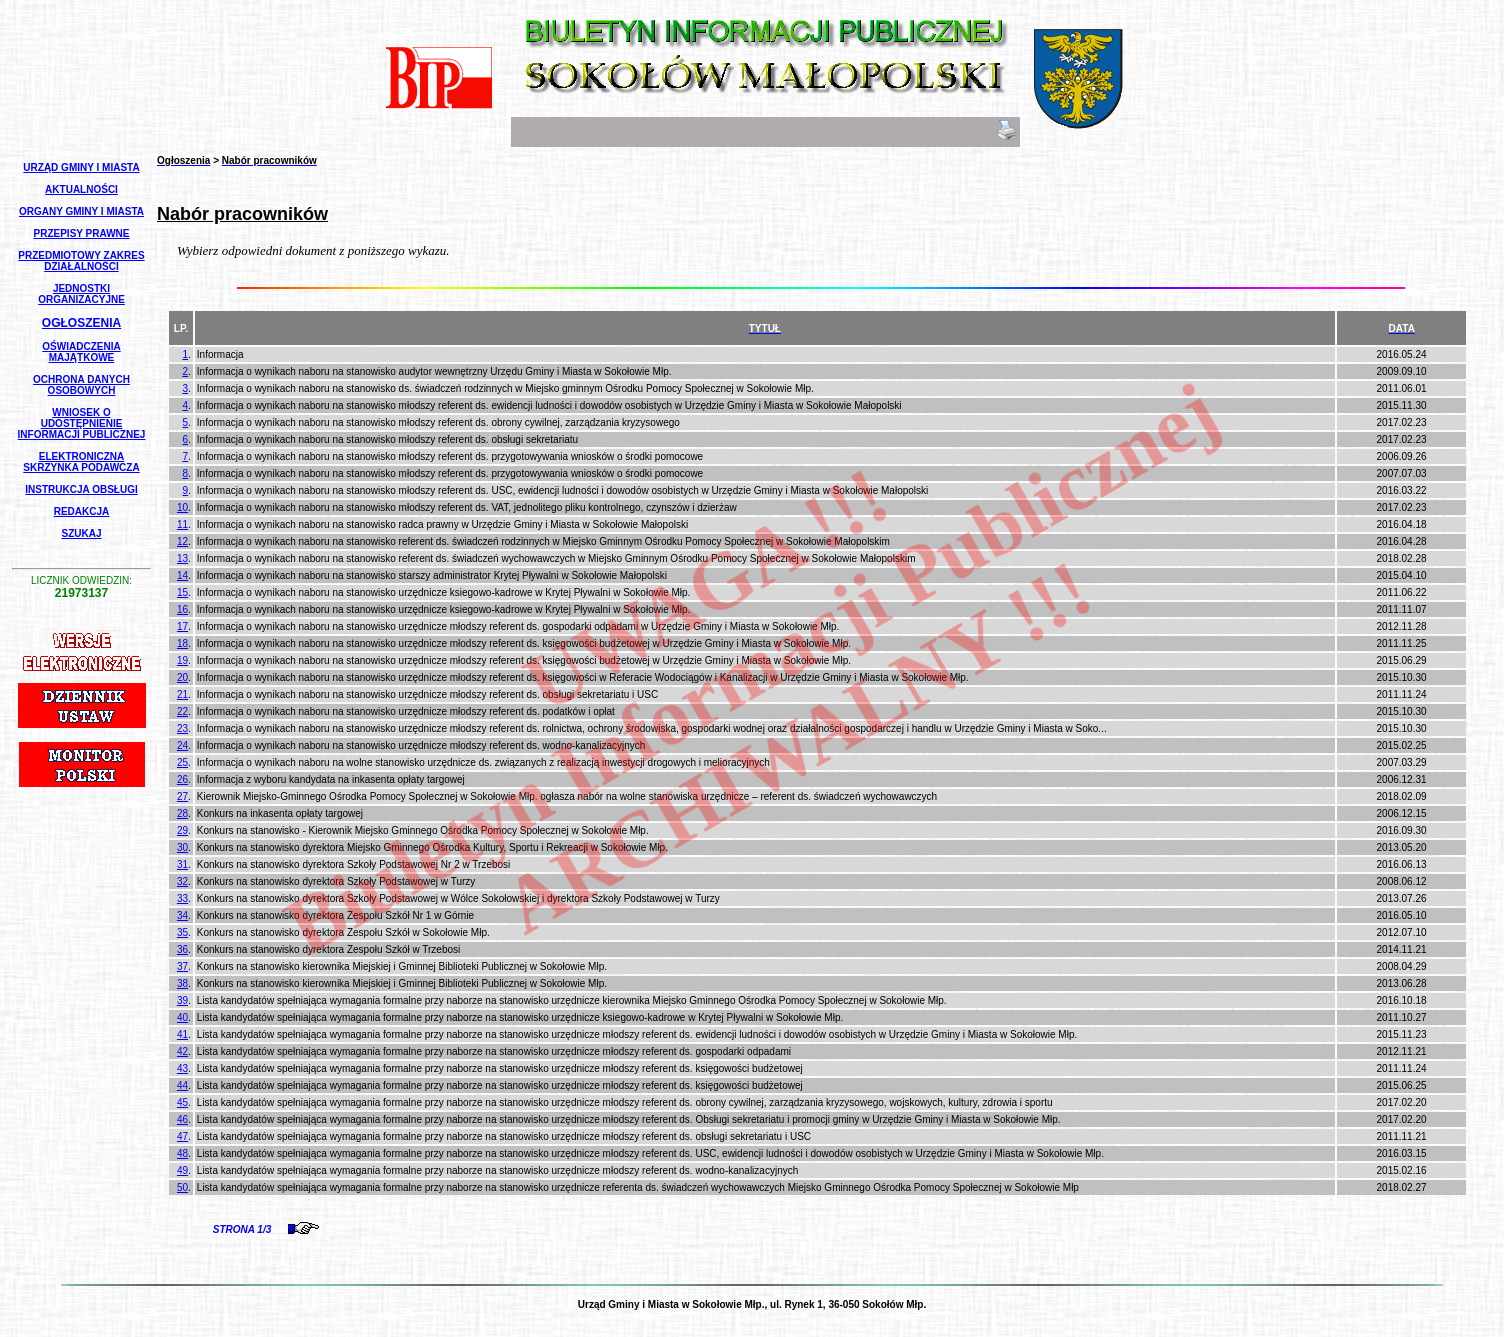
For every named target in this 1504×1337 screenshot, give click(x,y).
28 (182, 813)
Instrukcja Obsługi (81, 489)
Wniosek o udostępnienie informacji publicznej (82, 423)
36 (182, 949)
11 (182, 524)
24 (182, 745)
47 (182, 1136)
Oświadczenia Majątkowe (81, 352)
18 (182, 643)
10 (182, 507)
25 (182, 762)
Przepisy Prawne (82, 233)
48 (182, 1153)
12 (182, 541)
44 (182, 1085)
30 (182, 847)
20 (182, 677)
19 (182, 660)
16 (182, 609)
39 (182, 1000)
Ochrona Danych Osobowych (81, 385)
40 (182, 1017)
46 (182, 1119)
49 (182, 1170)
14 (182, 575)
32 (182, 881)
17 (182, 626)
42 (182, 1051)
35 (182, 932)
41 (182, 1034)
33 (182, 898)
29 (182, 830)
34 (182, 915)
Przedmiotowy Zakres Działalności (81, 261)
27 (182, 796)
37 (182, 966)
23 (182, 728)
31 (182, 864)
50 (182, 1187)
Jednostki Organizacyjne (81, 294)
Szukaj (81, 533)
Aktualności (81, 189)
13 (182, 558)
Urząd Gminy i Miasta (81, 167)
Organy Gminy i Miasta (81, 211)
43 (182, 1068)
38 (182, 983)
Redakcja (82, 511)
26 (182, 779)
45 (182, 1102)
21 (182, 694)
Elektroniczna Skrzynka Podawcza (81, 462)
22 (182, 711)
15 (182, 592)
